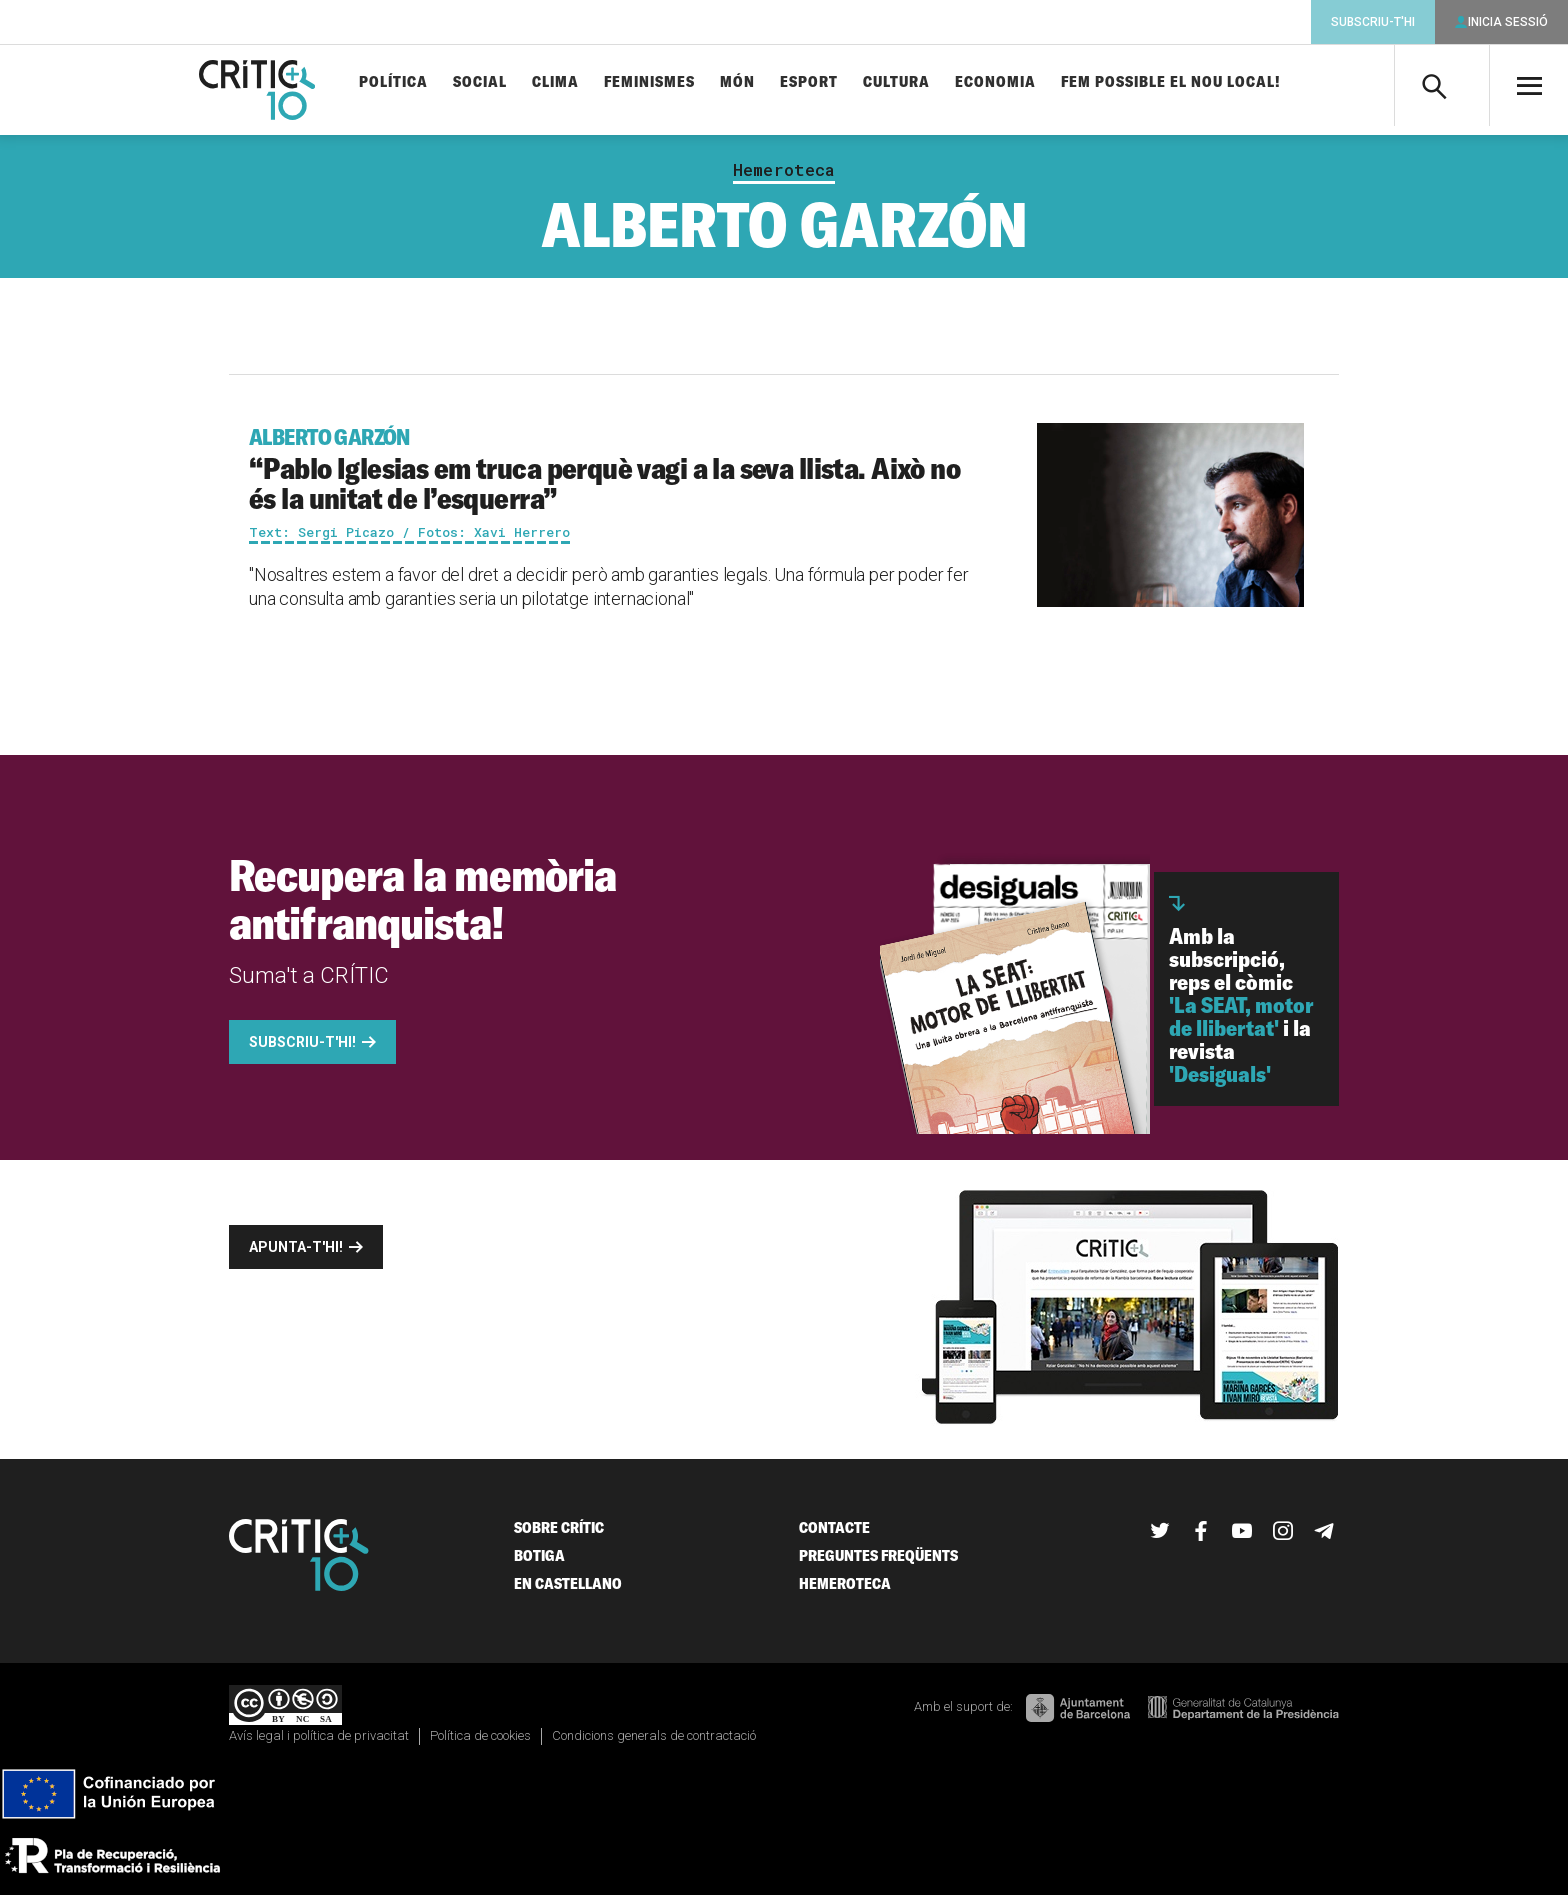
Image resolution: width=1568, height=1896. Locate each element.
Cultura (896, 82)
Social (480, 82)
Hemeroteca (784, 170)
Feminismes (649, 82)
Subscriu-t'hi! (302, 1042)
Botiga (539, 1555)
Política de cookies (480, 1735)
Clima (555, 82)
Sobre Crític (559, 1527)
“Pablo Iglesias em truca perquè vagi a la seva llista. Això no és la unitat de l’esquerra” (610, 469)
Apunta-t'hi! (296, 1247)
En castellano (568, 1583)
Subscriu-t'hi (1373, 22)
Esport (809, 82)
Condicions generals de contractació (654, 1735)
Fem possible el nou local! (1171, 82)
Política (393, 82)
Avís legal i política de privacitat (319, 1735)
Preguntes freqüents (878, 1555)
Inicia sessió (1508, 22)
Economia (995, 82)
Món (737, 82)
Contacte (834, 1527)
